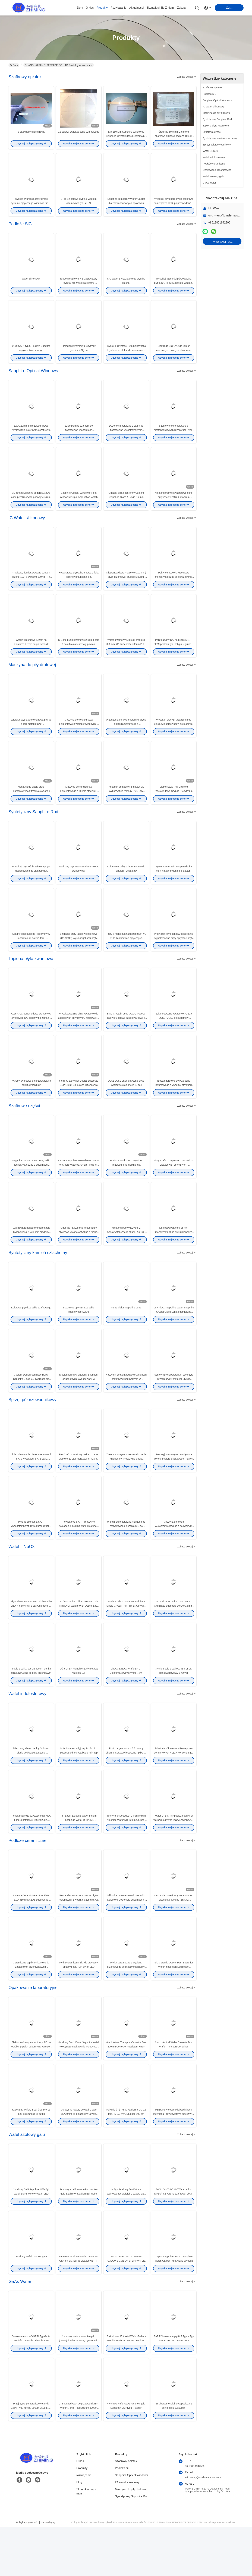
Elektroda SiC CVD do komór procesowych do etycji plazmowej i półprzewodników (174, 356)
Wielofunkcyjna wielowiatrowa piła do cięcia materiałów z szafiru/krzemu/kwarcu (31, 737)
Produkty (102, 7)
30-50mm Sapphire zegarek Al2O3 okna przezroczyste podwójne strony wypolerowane (31, 506)
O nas (90, 7)
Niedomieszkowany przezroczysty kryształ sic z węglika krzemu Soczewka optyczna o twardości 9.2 (78, 287)
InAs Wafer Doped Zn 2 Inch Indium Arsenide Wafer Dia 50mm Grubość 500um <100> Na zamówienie (126, 1856)
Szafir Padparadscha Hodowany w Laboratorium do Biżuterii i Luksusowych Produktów (31, 956)
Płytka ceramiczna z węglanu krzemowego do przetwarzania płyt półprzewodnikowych (126, 2006)
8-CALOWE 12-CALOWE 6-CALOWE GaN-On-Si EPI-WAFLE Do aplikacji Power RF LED (126, 2307)
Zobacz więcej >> (186, 76)
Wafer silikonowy (31, 283)
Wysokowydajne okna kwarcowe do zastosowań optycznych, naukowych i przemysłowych (78, 1037)
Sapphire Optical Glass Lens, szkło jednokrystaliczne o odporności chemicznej (31, 1187)
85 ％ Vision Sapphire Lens (126, 1333)
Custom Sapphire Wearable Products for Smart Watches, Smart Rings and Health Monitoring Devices (78, 1187)
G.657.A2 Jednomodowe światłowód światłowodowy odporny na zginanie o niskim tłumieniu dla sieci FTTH (31, 1037)
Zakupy (181, 7)
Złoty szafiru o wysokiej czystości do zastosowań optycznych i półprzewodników (173, 1187)
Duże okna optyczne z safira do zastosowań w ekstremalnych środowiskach (126, 437)
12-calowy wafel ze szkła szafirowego (78, 133)
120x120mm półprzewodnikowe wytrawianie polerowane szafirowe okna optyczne (31, 437)
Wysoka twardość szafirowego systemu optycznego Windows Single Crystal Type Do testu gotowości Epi (31, 206)
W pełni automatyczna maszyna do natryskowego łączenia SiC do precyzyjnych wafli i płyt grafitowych (126, 1556)
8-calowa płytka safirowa (31, 133)
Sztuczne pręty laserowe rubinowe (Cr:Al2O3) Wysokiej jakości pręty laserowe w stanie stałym (78, 956)
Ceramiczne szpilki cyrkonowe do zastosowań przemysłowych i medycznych (31, 2006)
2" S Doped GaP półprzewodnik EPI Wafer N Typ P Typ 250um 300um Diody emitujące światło (78, 2457)
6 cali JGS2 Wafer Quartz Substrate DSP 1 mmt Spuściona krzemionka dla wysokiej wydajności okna (78, 1106)
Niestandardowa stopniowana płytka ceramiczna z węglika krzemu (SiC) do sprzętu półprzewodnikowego (78, 1938)
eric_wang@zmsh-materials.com (228, 215)
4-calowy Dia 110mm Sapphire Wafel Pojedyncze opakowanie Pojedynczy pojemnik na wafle (78, 2088)
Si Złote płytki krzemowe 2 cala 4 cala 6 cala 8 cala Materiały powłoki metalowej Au (78, 656)
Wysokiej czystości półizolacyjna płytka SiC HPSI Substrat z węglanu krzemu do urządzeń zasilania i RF (173, 287)
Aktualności (136, 7)
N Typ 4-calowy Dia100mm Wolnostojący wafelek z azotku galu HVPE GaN (126, 2238)
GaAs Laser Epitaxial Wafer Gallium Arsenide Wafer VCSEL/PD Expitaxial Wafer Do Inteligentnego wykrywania (126, 2388)
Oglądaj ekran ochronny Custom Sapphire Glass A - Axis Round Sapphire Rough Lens (126, 506)
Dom (80, 7)
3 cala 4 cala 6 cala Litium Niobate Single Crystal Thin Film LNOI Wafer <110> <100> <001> (126, 1638)
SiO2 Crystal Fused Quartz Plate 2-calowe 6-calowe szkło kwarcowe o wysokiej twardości (126, 1037)
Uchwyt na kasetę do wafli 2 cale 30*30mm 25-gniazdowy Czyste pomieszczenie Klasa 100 (78, 2156)
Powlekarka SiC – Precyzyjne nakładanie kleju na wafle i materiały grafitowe (78, 1556)
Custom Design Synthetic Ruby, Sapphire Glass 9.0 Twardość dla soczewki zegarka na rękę (31, 1406)
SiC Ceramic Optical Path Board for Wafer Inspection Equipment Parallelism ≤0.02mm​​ (173, 2006)
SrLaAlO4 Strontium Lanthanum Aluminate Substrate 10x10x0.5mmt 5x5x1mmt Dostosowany (173, 1638)
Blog (79, 2531)
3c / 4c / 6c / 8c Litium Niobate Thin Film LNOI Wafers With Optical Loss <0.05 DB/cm (78, 1638)
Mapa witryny (47, 2571)
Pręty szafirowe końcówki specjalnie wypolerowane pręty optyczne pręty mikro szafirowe (173, 956)
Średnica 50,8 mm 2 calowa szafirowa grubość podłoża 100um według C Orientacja (173, 137)
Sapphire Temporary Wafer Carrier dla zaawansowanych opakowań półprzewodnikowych (126, 206)
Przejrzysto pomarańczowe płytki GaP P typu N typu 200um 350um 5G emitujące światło (31, 2457)
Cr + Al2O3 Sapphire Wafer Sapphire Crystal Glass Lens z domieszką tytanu (173, 1337)
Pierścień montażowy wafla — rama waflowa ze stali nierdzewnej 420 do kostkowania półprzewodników (78, 1488)
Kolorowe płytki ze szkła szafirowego (31, 1333)
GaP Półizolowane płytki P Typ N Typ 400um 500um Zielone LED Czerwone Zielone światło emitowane (173, 2388)
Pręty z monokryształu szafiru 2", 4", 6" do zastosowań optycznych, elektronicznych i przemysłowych (126, 956)
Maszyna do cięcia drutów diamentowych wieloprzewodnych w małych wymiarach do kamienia (78, 737)
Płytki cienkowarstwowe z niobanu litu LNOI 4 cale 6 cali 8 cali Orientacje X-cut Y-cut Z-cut (31, 1638)
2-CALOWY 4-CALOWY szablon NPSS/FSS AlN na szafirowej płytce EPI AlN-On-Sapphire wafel (173, 2238)
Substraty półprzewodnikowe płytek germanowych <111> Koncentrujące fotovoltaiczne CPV (173, 1788)
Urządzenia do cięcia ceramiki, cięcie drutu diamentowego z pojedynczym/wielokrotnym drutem (126, 737)
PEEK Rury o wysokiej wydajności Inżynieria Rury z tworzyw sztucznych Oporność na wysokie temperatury (173, 2156)
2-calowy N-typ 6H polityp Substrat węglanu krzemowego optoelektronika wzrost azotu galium (31, 356)
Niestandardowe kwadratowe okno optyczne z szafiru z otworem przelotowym (174, 506)
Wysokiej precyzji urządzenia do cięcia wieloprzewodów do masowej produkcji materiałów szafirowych (173, 737)
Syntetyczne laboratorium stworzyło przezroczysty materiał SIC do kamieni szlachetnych (173, 1406)
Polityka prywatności (27, 2571)
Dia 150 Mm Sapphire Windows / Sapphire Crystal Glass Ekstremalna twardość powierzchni (126, 137)
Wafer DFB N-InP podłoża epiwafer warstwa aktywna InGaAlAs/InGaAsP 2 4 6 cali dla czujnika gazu (173, 1856)
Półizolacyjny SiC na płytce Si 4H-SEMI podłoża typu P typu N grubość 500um (174, 656)
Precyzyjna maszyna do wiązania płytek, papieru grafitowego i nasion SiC (173, 1488)
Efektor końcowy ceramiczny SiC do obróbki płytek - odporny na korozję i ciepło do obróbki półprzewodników (31, 2088)
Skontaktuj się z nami (160, 7)
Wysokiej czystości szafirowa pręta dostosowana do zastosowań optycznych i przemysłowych (31, 887)
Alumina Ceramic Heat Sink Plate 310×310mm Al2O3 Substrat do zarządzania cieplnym (31, 1938)
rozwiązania (119, 7)
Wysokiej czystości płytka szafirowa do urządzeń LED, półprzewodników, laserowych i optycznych (174, 206)
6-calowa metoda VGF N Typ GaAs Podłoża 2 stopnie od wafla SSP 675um (31, 2388)
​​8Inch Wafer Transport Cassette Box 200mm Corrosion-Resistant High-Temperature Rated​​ (126, 2088)
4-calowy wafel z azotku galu (31, 2302)
